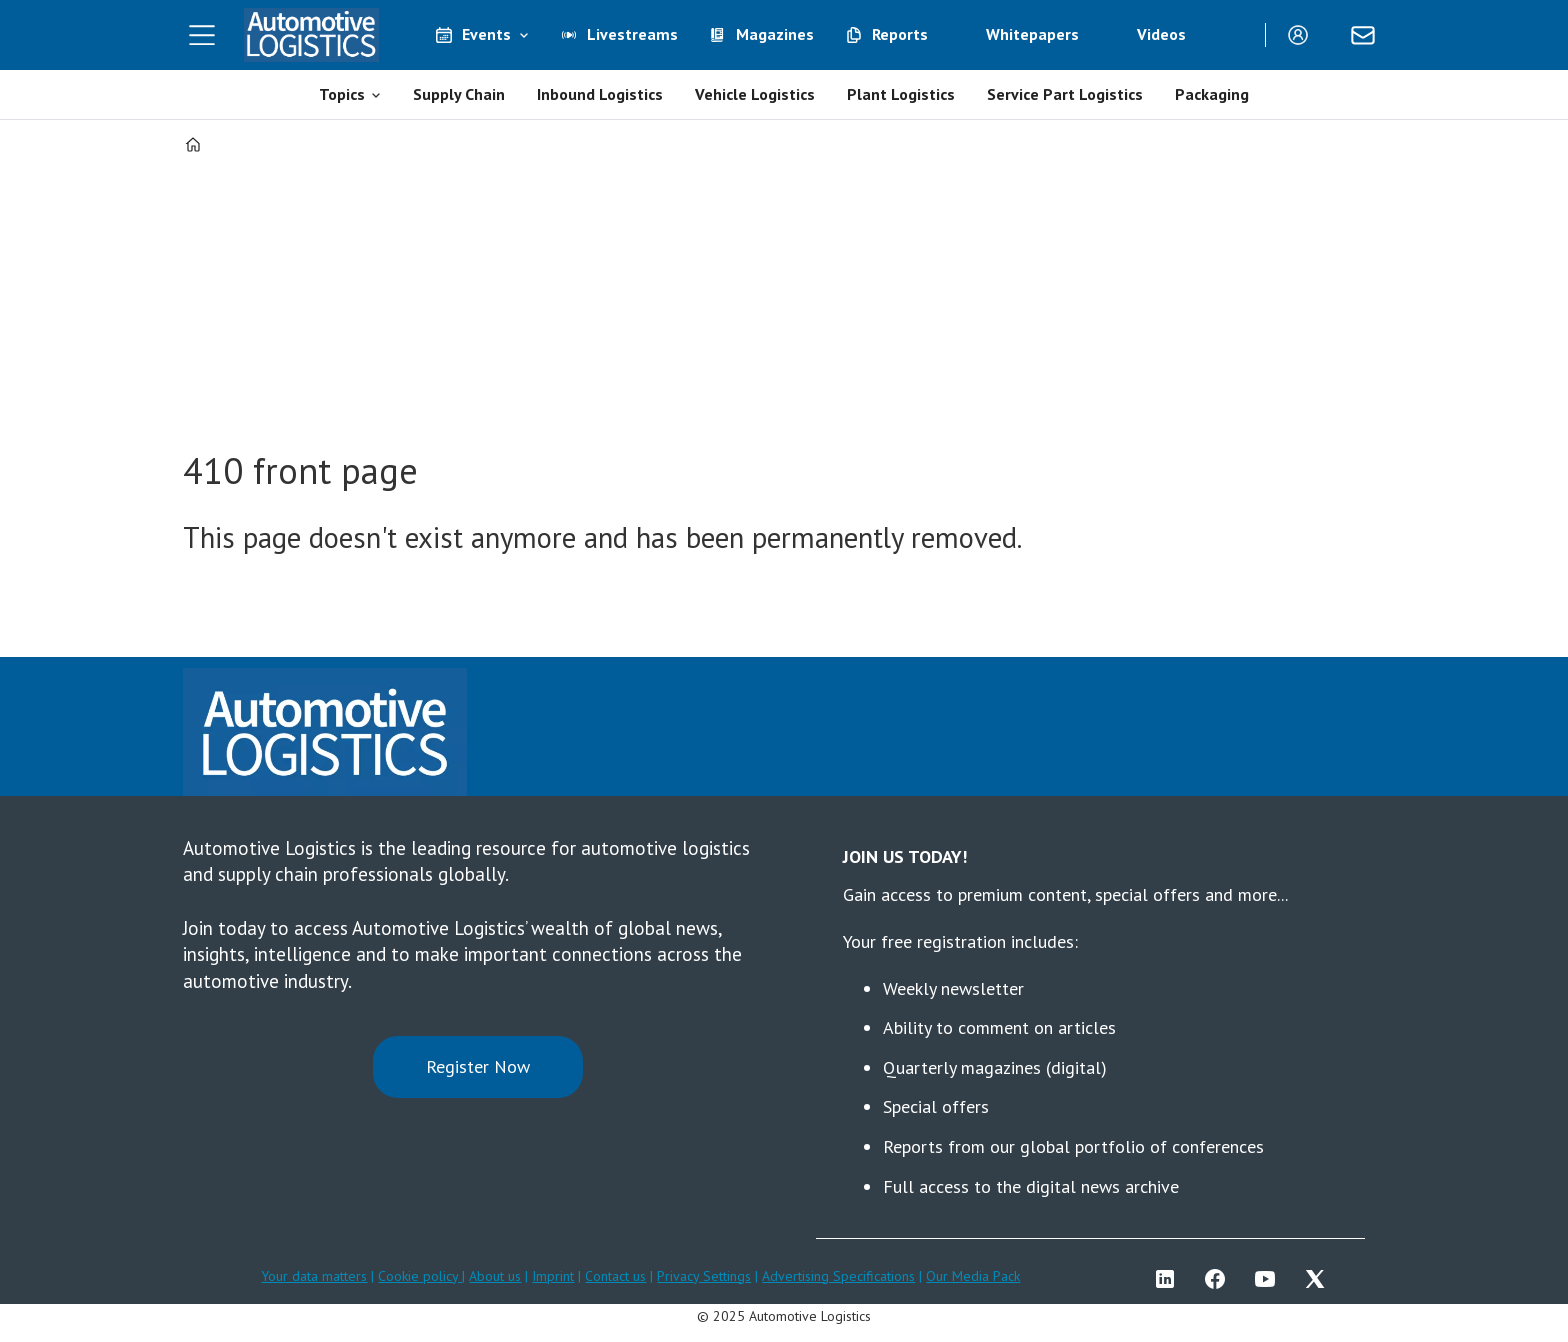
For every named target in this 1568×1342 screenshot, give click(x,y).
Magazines (775, 34)
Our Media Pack (973, 1276)
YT (1270, 1279)
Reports (900, 34)
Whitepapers (1032, 34)
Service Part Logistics (1065, 94)
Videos (1161, 34)
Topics (342, 94)
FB (1220, 1279)
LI (1170, 1279)
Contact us (615, 1276)
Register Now (478, 1066)
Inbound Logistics (600, 94)
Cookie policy (420, 1276)
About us (495, 1276)
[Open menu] (202, 35)
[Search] (1235, 35)
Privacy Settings (704, 1276)
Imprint (553, 1276)
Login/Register (1303, 35)
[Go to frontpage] (312, 35)
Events (486, 34)
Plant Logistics (901, 94)
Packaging (1212, 94)
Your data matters (314, 1276)
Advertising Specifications (838, 1276)
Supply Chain (459, 94)
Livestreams (632, 34)
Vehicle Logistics (755, 94)
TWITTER (1320, 1279)
